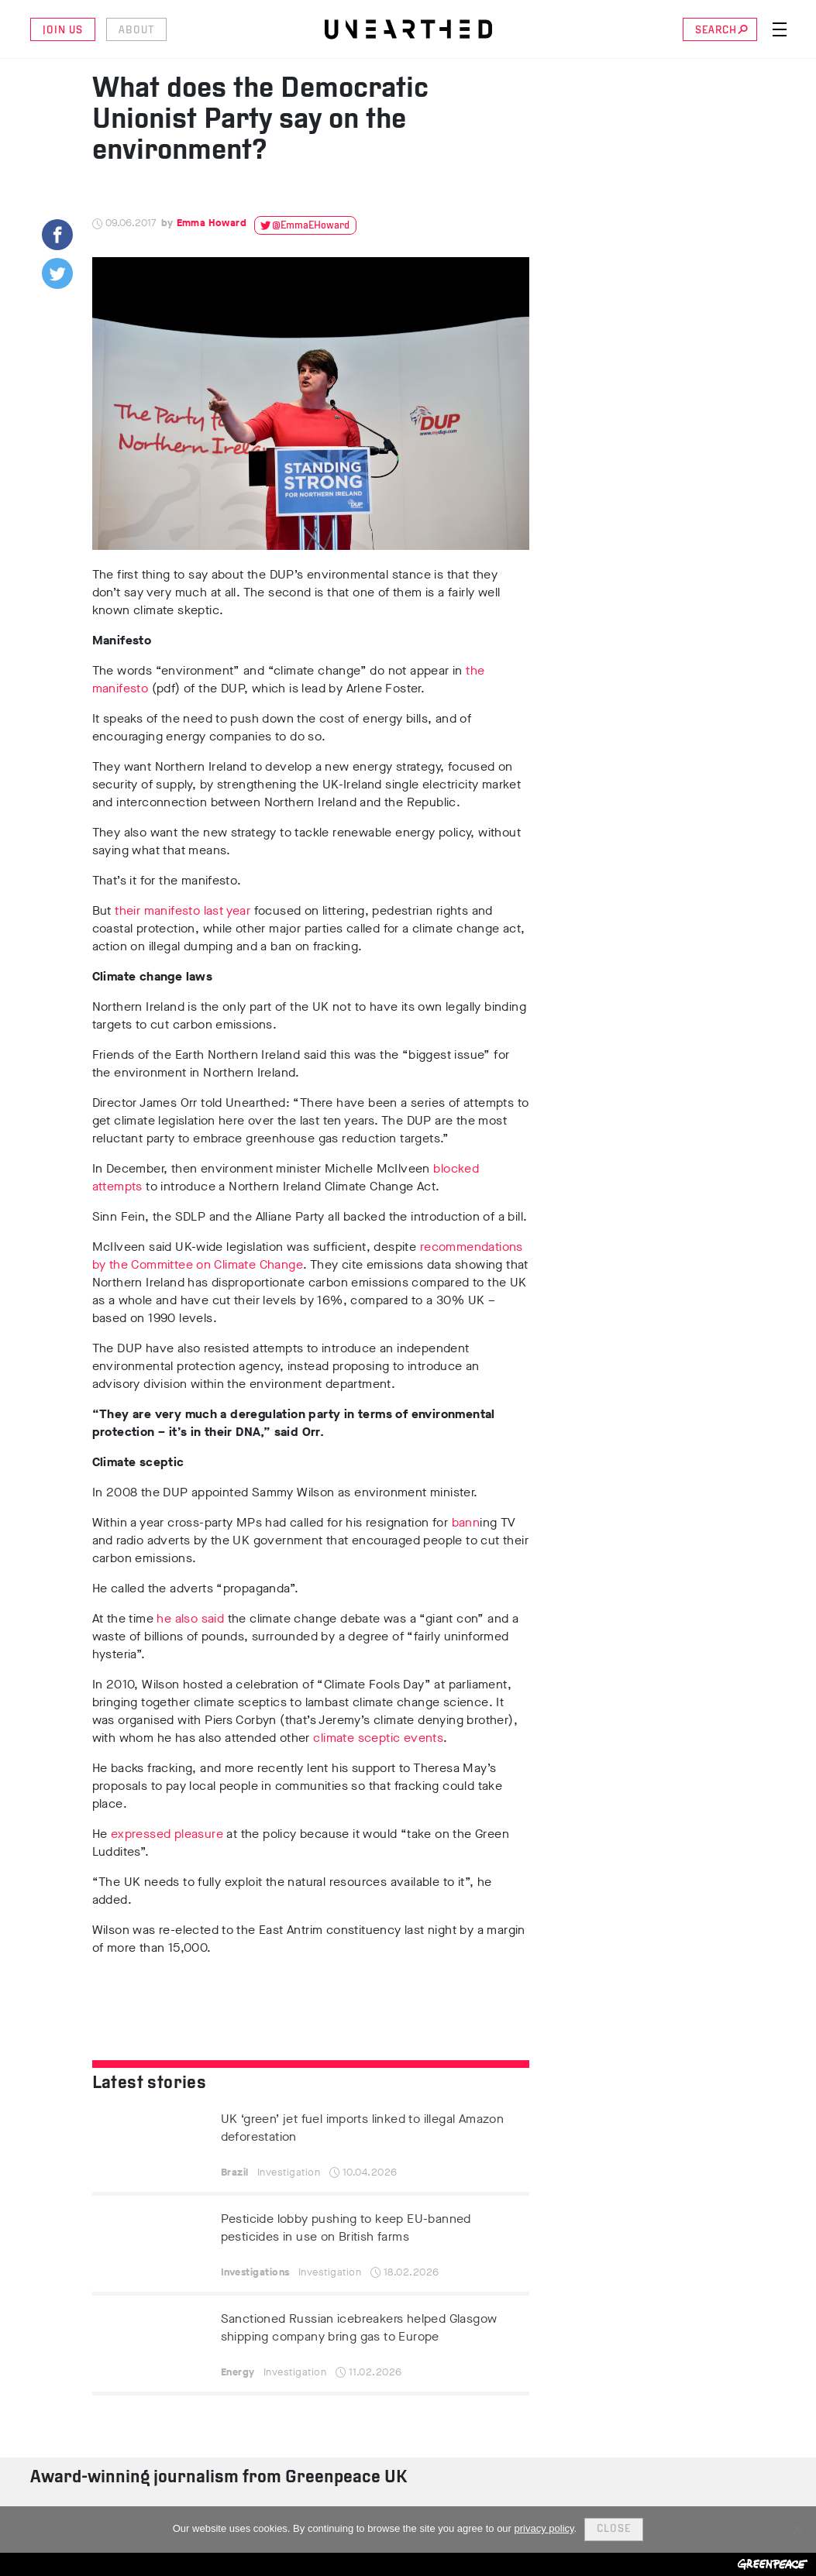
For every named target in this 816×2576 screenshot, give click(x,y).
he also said (190, 1618)
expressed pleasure (167, 1834)
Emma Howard (211, 222)
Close (614, 2529)
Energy (238, 2372)
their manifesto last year (182, 910)
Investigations (255, 2272)
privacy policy (544, 2528)
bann (464, 1522)
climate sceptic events (376, 1737)
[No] (796, 2529)
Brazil (235, 2172)
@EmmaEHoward (310, 226)
